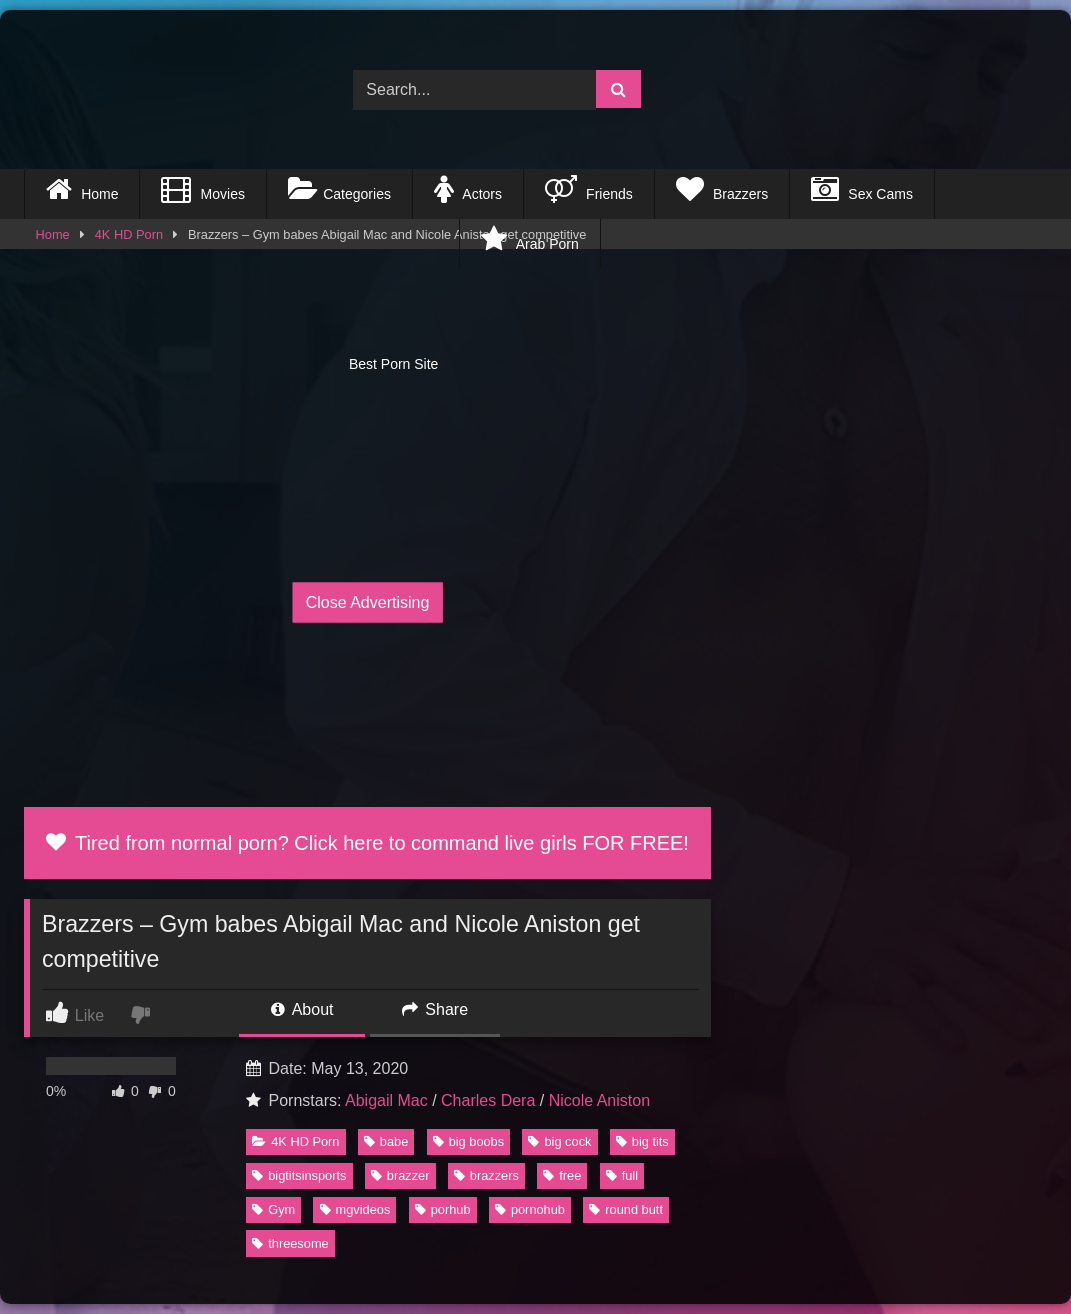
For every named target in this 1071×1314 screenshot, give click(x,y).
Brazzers (722, 189)
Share (435, 1009)
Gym (273, 1209)
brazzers (486, 1175)
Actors (468, 189)
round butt (626, 1209)
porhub (443, 1209)
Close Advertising (368, 602)
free (562, 1175)
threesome (290, 1243)
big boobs (469, 1141)
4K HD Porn (295, 1141)
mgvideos (355, 1209)
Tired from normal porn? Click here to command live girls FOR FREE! (367, 843)
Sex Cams (862, 189)
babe (386, 1141)
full (622, 1175)
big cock (559, 1141)
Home (82, 189)
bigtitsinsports (299, 1175)
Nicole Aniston (599, 1100)
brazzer (400, 1175)
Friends (589, 189)
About (302, 1009)
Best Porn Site (241, 244)
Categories (339, 189)
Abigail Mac (386, 1100)
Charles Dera (488, 1100)
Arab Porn (529, 239)
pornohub (530, 1209)
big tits (642, 1141)
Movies (202, 189)
